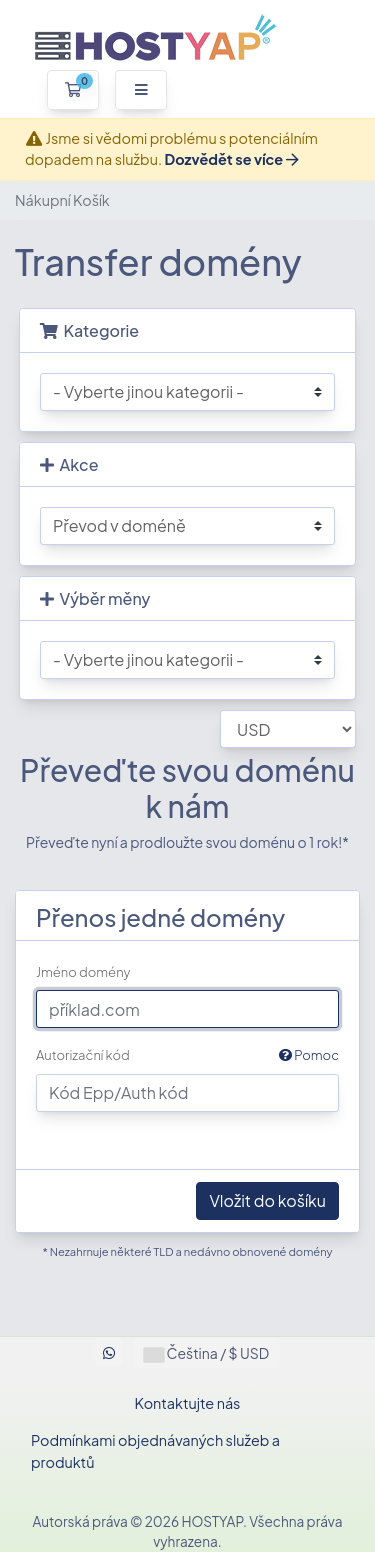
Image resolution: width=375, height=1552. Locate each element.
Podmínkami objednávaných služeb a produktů (155, 1451)
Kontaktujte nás (188, 1403)
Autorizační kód (187, 1056)
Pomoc (309, 1055)
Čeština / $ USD (206, 1353)
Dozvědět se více (231, 159)
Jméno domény (83, 972)
